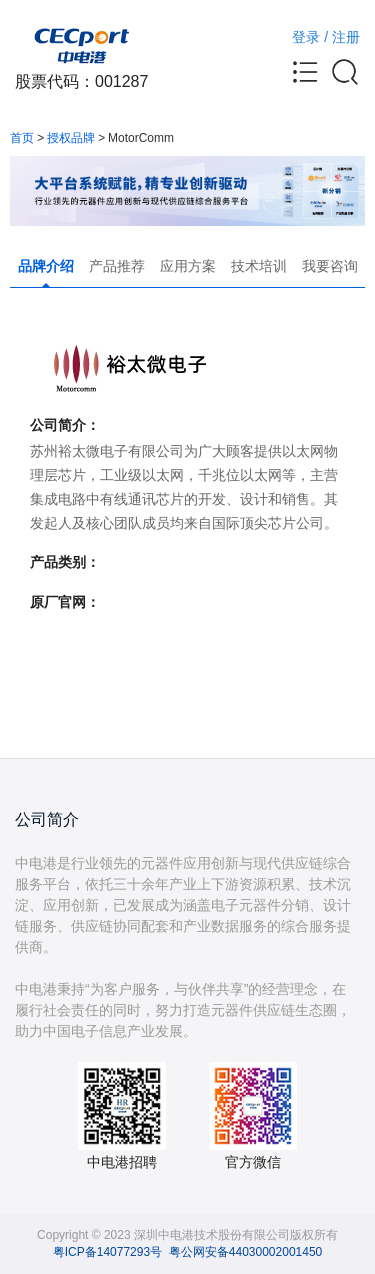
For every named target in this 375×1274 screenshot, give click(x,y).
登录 (306, 37)
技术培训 (259, 266)
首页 (22, 138)
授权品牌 (71, 138)
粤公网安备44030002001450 (245, 1252)
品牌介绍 (46, 266)
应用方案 (188, 266)
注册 (346, 37)
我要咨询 (330, 266)
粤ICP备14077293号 (107, 1252)
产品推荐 (117, 266)
